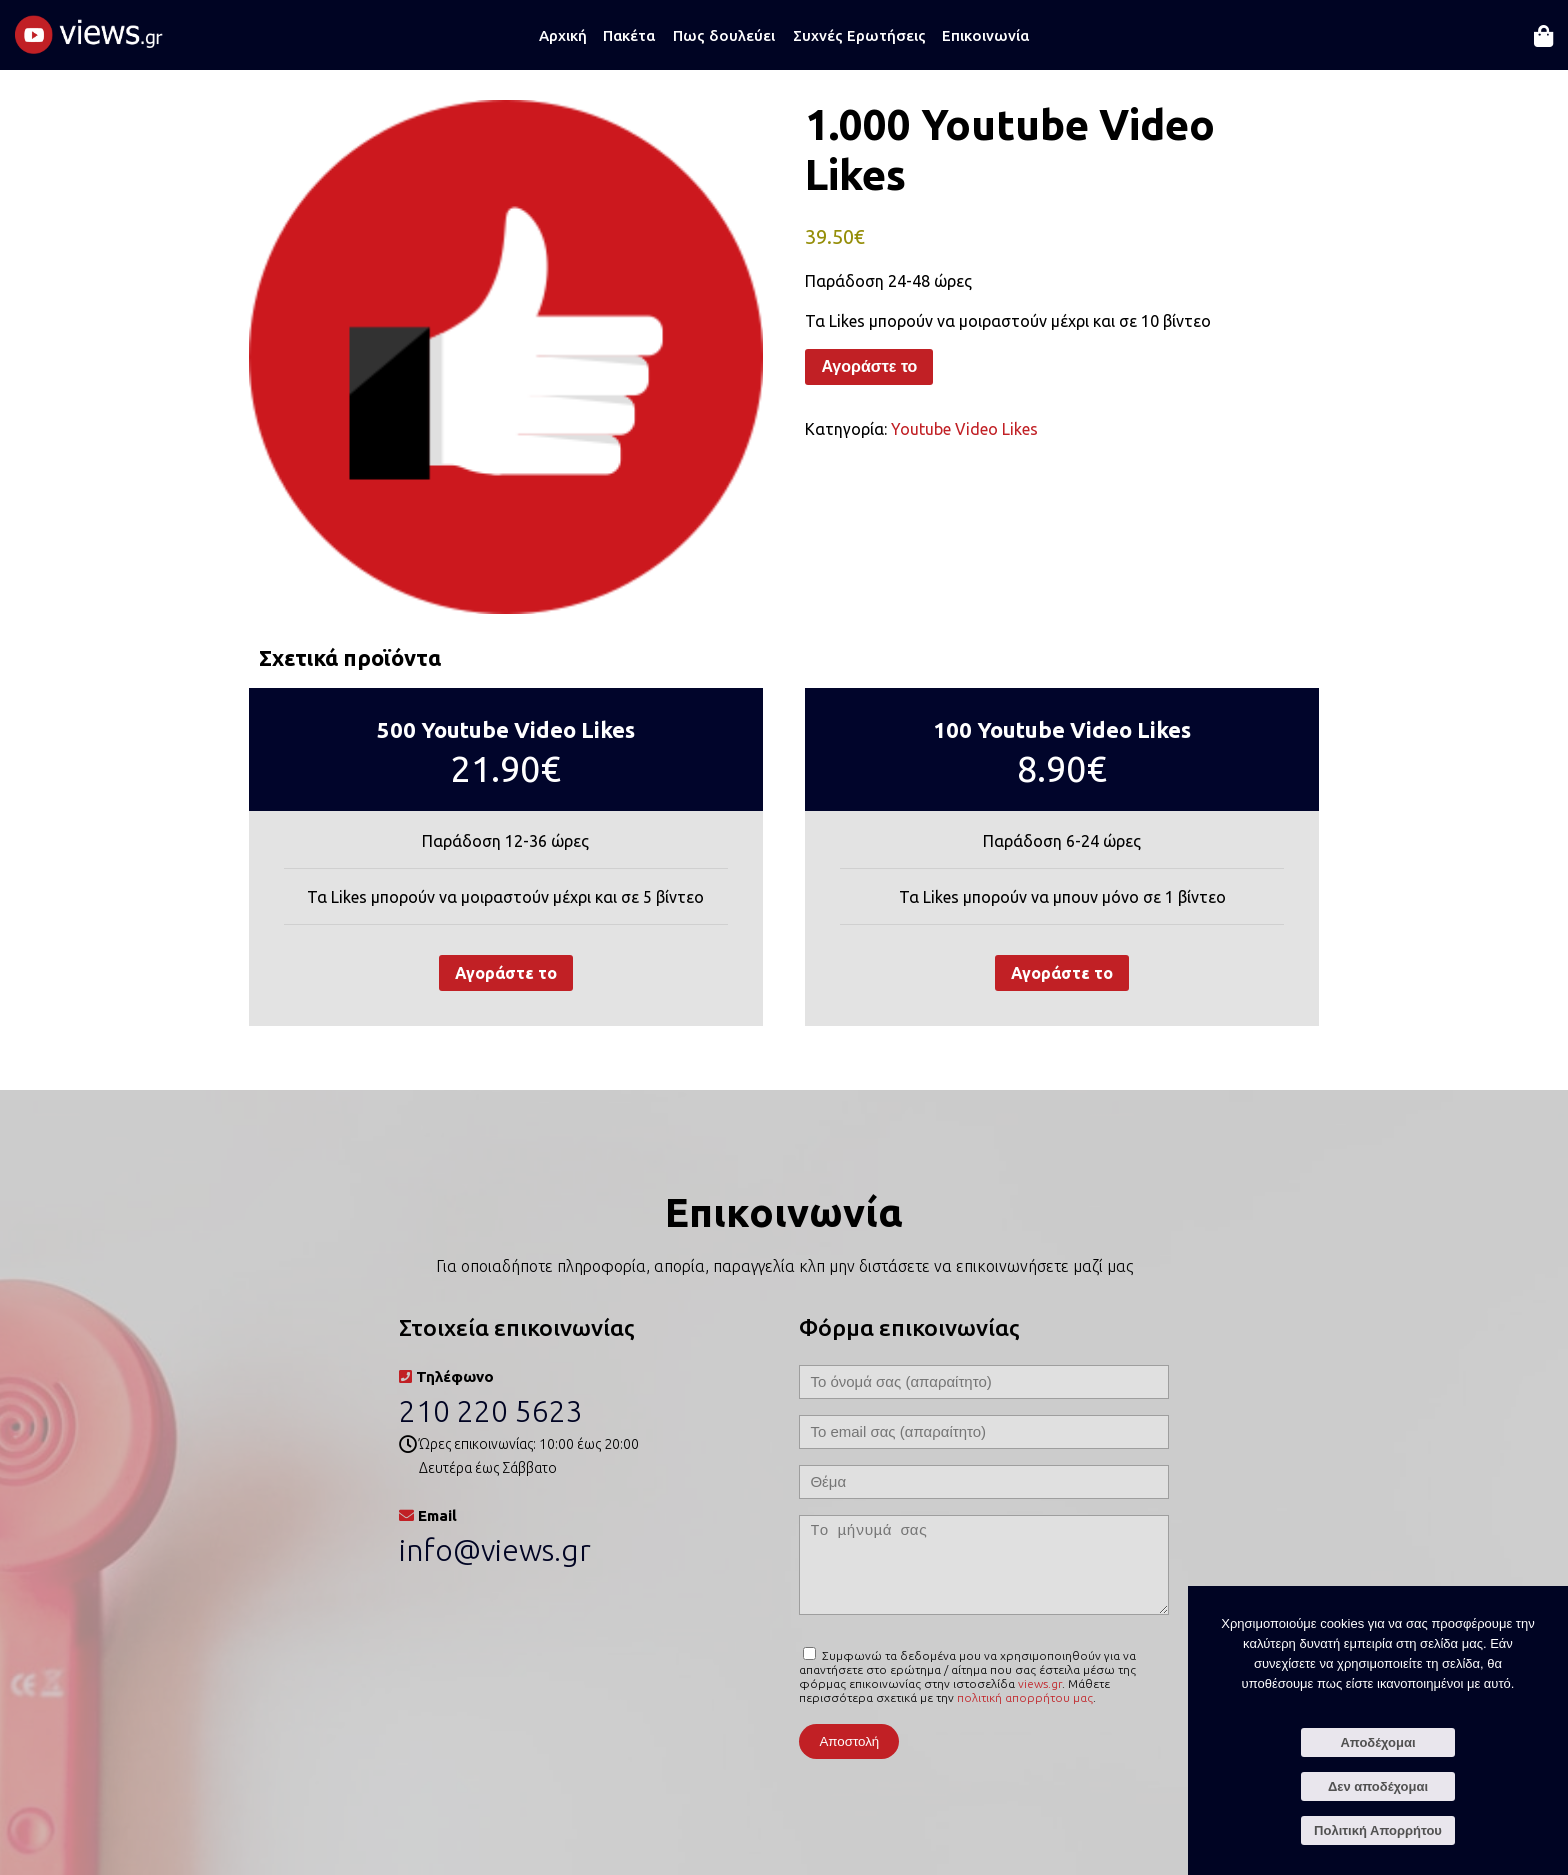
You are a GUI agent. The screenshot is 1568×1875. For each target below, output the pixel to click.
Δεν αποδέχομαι (1378, 1786)
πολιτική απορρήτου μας (1025, 1697)
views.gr (1040, 1683)
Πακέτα (629, 35)
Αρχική (563, 35)
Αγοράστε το (869, 366)
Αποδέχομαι (1377, 1742)
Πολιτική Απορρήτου (1378, 1830)
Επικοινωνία (985, 35)
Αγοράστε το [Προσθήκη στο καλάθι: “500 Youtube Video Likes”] (506, 973)
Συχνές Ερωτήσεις (859, 35)
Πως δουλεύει (724, 35)
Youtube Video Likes (964, 429)
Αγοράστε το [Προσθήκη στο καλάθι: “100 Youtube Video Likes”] (1062, 973)
